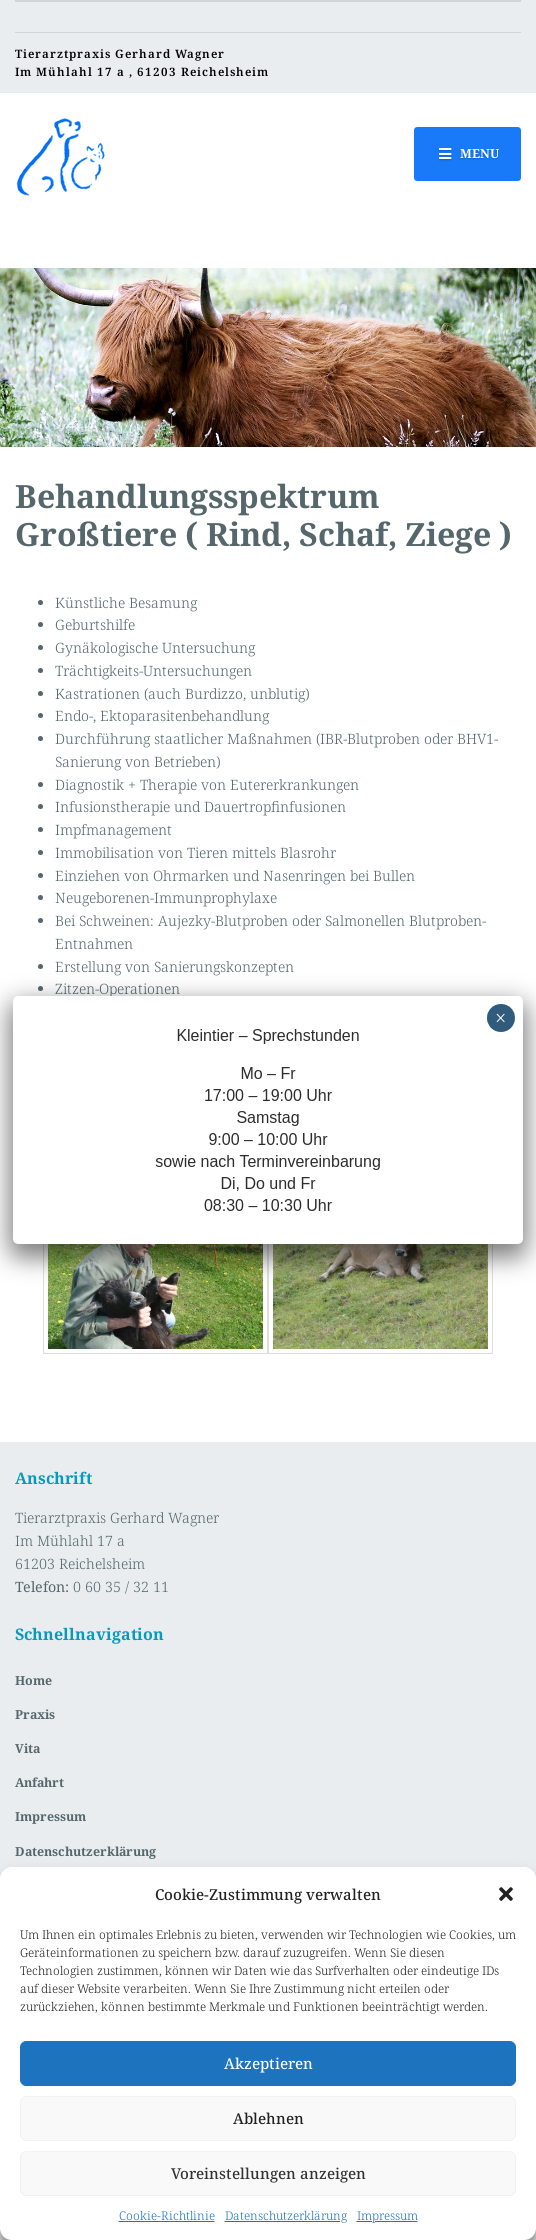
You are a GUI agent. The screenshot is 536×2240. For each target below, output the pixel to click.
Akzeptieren (268, 2063)
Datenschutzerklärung (286, 2215)
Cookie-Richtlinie (167, 2215)
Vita (27, 1748)
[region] (268, 357)
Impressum (387, 2215)
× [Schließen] (500, 1018)
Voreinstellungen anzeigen (268, 2173)
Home (33, 1680)
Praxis (35, 1714)
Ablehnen (268, 2118)
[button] (506, 1894)
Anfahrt (39, 1782)
